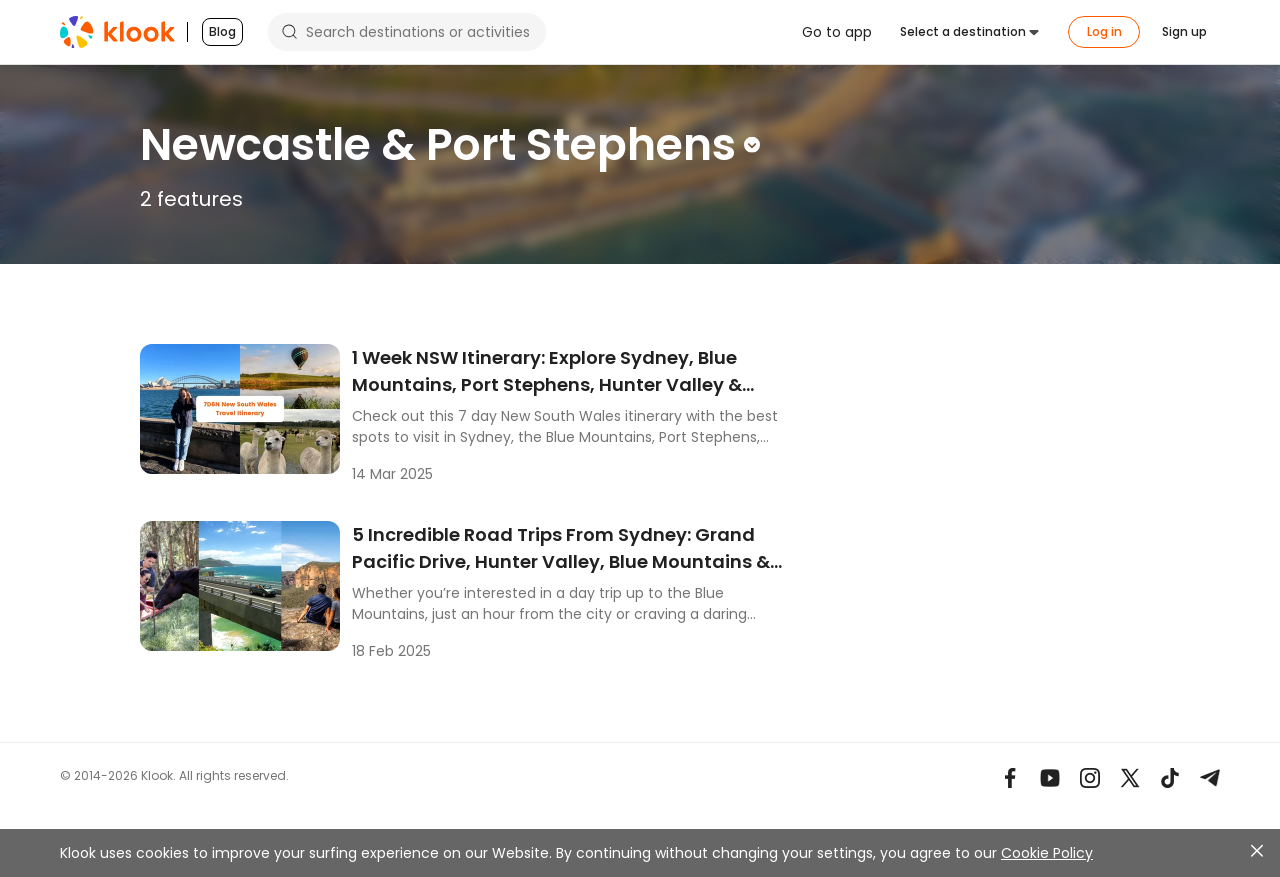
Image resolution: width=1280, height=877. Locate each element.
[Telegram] (1210, 778)
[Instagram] (1090, 778)
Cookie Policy (1047, 853)
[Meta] (1010, 778)
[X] (1130, 778)
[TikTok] (1170, 778)
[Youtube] (1050, 778)
